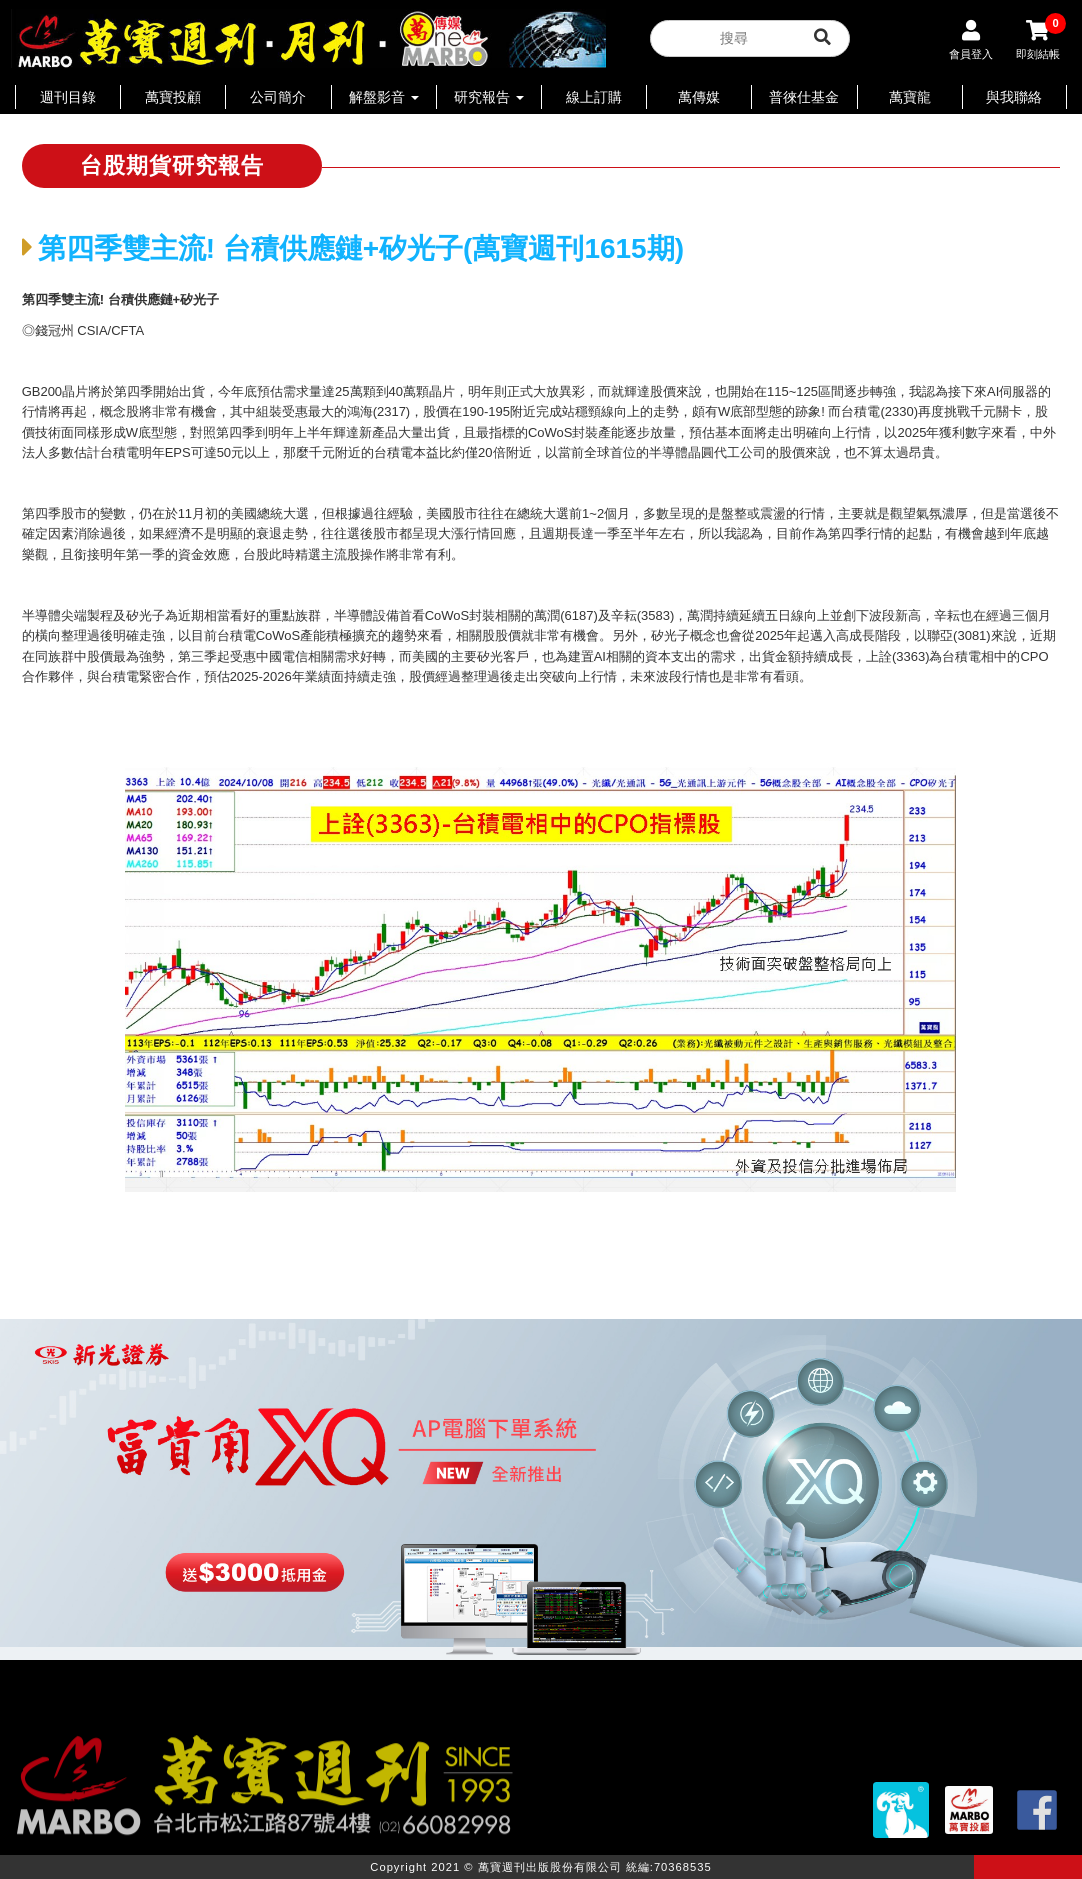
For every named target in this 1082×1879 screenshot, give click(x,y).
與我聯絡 (1014, 97)
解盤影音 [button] (384, 97)
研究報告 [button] (489, 97)
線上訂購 (594, 97)
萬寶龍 (910, 97)
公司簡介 (278, 97)
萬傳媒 (699, 97)
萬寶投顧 (173, 97)
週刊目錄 (68, 97)
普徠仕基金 (804, 97)
